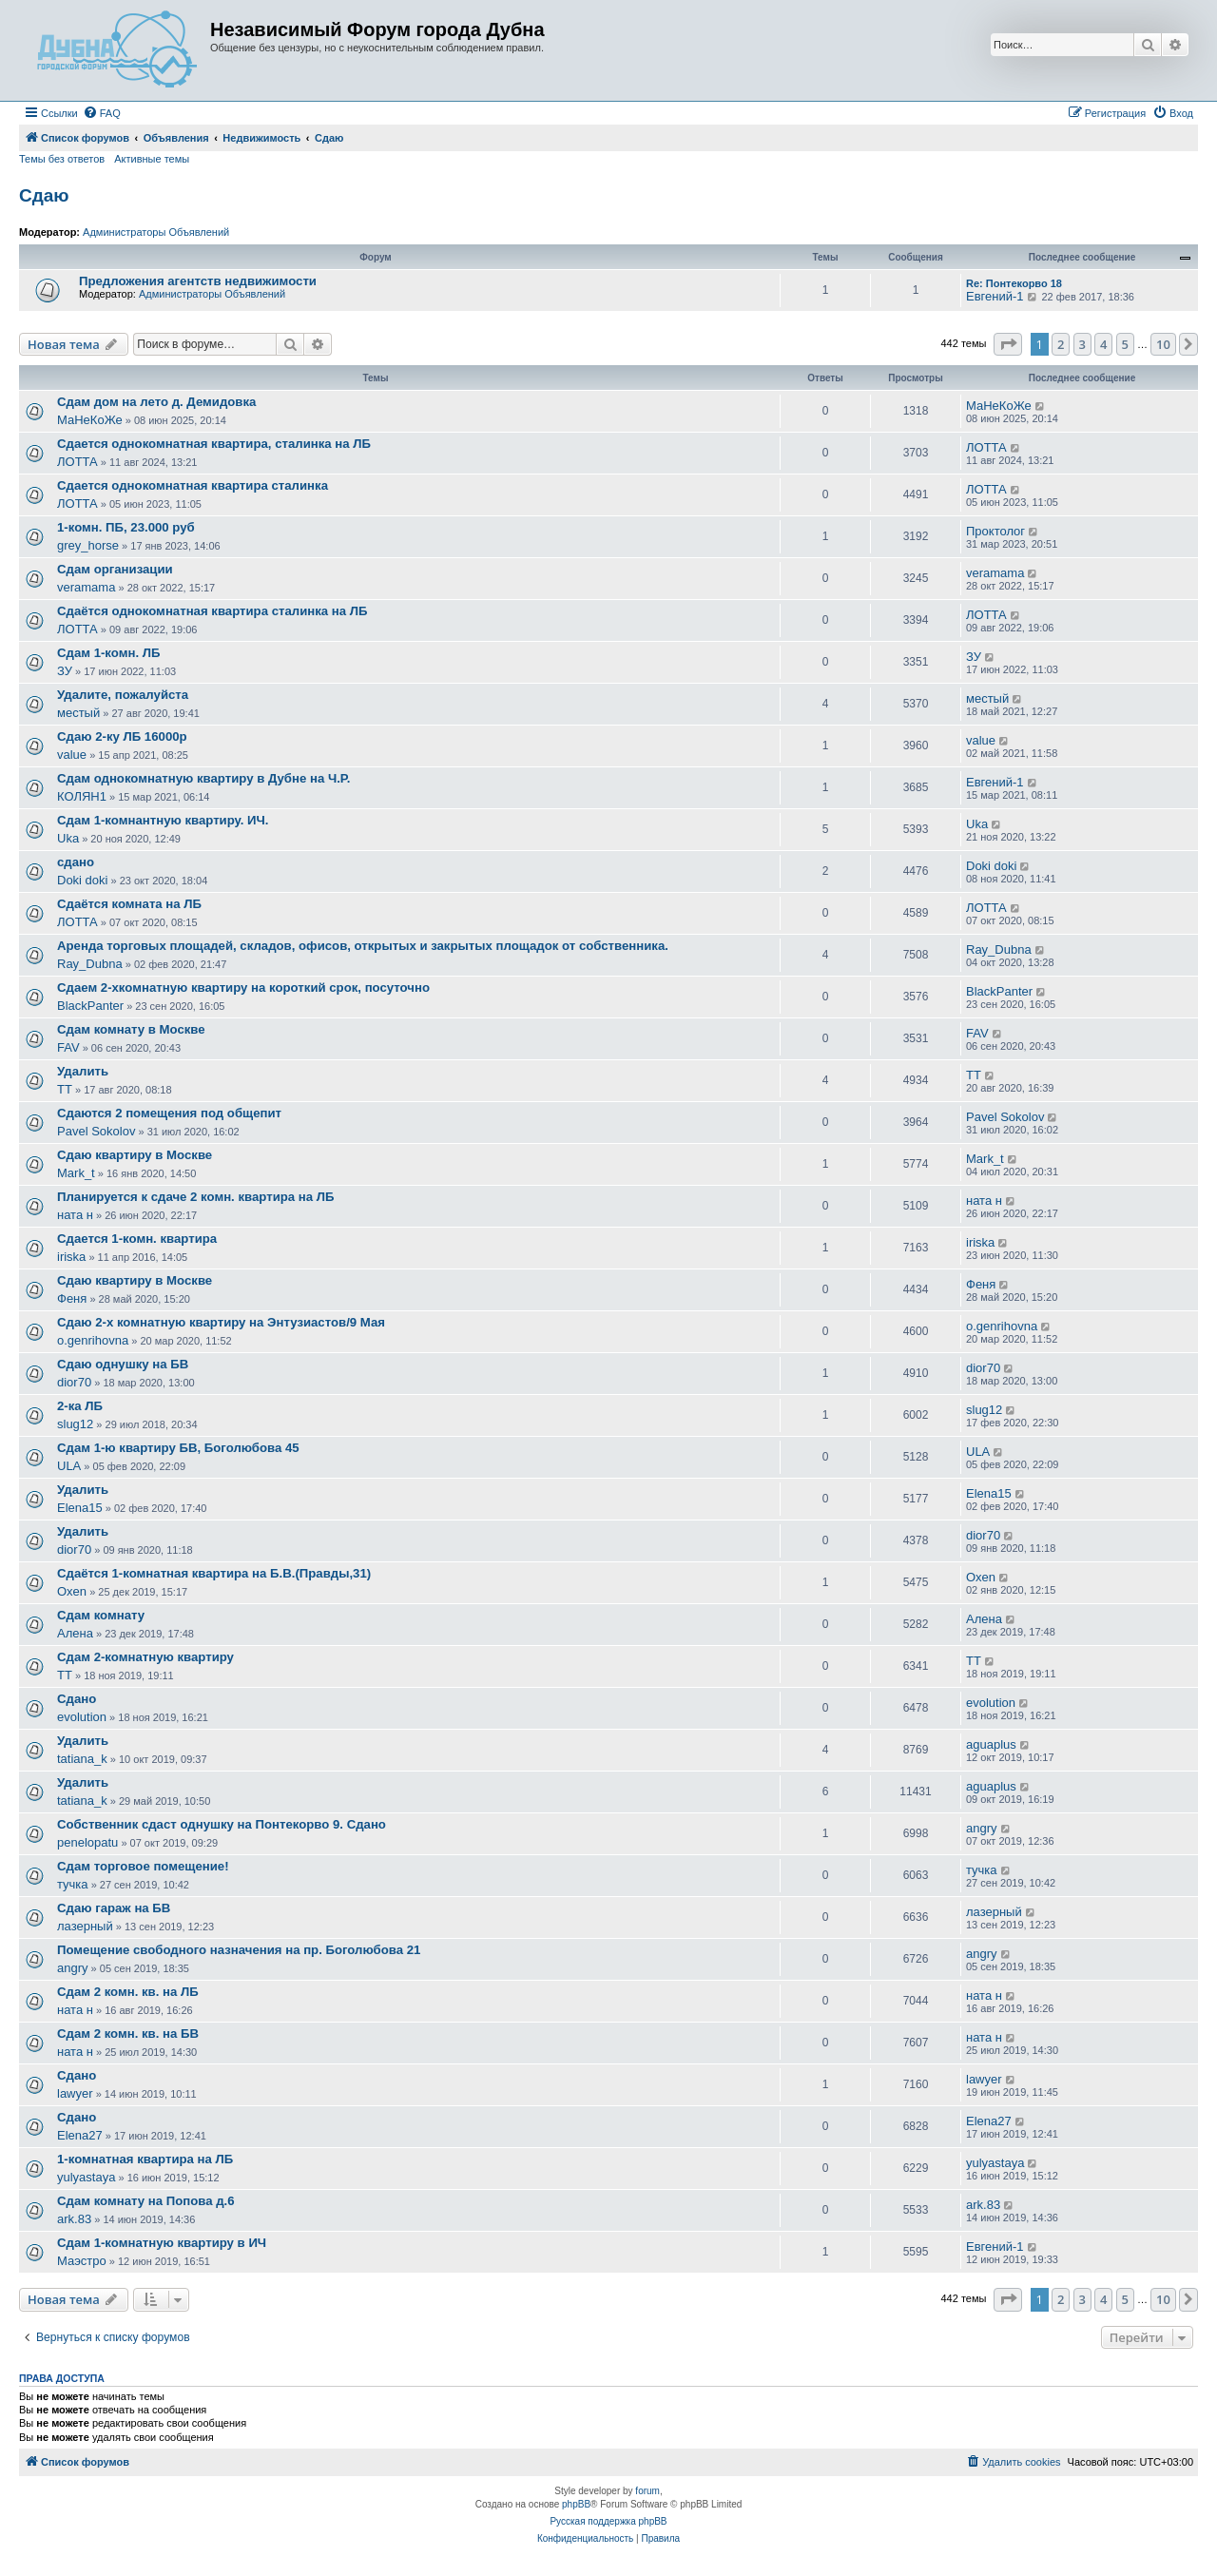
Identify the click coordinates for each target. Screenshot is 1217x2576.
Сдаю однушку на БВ (122, 1364)
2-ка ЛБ (80, 1406)
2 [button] (1060, 344)
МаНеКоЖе (90, 420)
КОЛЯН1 (81, 796)
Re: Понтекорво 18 (1014, 283)
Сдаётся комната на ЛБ (129, 904)
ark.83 (74, 2219)
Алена (75, 1633)
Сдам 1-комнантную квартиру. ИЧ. (163, 820)
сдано (75, 862)
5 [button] (1125, 344)
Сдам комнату (101, 1615)
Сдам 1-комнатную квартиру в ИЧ (161, 2243)
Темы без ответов (62, 159)
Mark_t (76, 1173)
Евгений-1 (995, 296)
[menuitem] (102, 113)
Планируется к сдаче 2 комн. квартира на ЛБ (196, 1197)
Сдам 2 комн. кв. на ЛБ (128, 1992)
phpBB (576, 2504)
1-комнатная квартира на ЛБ (145, 2159)
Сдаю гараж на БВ (113, 1908)
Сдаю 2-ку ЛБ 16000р (122, 736)
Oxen (72, 1591)
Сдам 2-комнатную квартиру (145, 1657)
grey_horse (88, 545)
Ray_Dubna (90, 964)
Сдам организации (115, 569)
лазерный (85, 1926)
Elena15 (80, 1508)
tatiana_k (82, 1759)
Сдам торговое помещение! (143, 1866)
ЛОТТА (77, 462)
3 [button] (1082, 344)
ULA (69, 1466)
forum (647, 2491)
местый (78, 713)
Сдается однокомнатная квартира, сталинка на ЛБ (214, 443)
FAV (68, 1047)
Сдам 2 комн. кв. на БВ (128, 2033)
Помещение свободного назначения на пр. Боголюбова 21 (238, 1950)
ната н (75, 1215)
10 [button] (1163, 344)
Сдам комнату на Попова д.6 (146, 2201)
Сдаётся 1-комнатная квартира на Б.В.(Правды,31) (214, 1573)
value (72, 754)
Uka (68, 838)
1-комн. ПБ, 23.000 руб (126, 527)
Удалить (82, 1071)
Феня (72, 1298)
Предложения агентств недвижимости (198, 281)
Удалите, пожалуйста (122, 695)
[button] (1008, 344)
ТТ (64, 1089)
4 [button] (1103, 344)
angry (981, 1828)
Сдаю (44, 195)
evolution (81, 1717)
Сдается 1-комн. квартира (137, 1238)
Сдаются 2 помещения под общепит (169, 1113)
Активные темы (151, 159)
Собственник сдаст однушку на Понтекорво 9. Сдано (221, 1824)
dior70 (74, 1382)
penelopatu (87, 1842)
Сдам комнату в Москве (131, 1029)
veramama (86, 587)
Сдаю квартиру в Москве (134, 1155)
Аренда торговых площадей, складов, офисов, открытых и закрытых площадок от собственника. (362, 946)
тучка (72, 1884)
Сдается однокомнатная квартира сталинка (192, 485)
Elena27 (80, 2135)
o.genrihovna (92, 1340)
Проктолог (995, 531)
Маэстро (81, 2261)
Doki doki (82, 880)
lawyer (75, 2093)
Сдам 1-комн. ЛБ (108, 653)
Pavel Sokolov (96, 1131)
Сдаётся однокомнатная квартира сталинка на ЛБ (212, 611)
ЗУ (64, 671)
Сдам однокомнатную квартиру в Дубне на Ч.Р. (203, 778)
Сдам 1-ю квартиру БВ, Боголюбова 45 (178, 1448)
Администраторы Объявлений (156, 232)
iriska (71, 1256)
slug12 (75, 1424)
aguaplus (991, 1744)
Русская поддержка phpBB (608, 2521)
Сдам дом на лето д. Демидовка (156, 402)
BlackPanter (90, 1005)
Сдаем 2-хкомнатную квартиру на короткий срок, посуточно (243, 987)
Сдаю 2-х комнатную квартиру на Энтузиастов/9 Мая (221, 1322)
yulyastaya (86, 2177)
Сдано (76, 1699)
